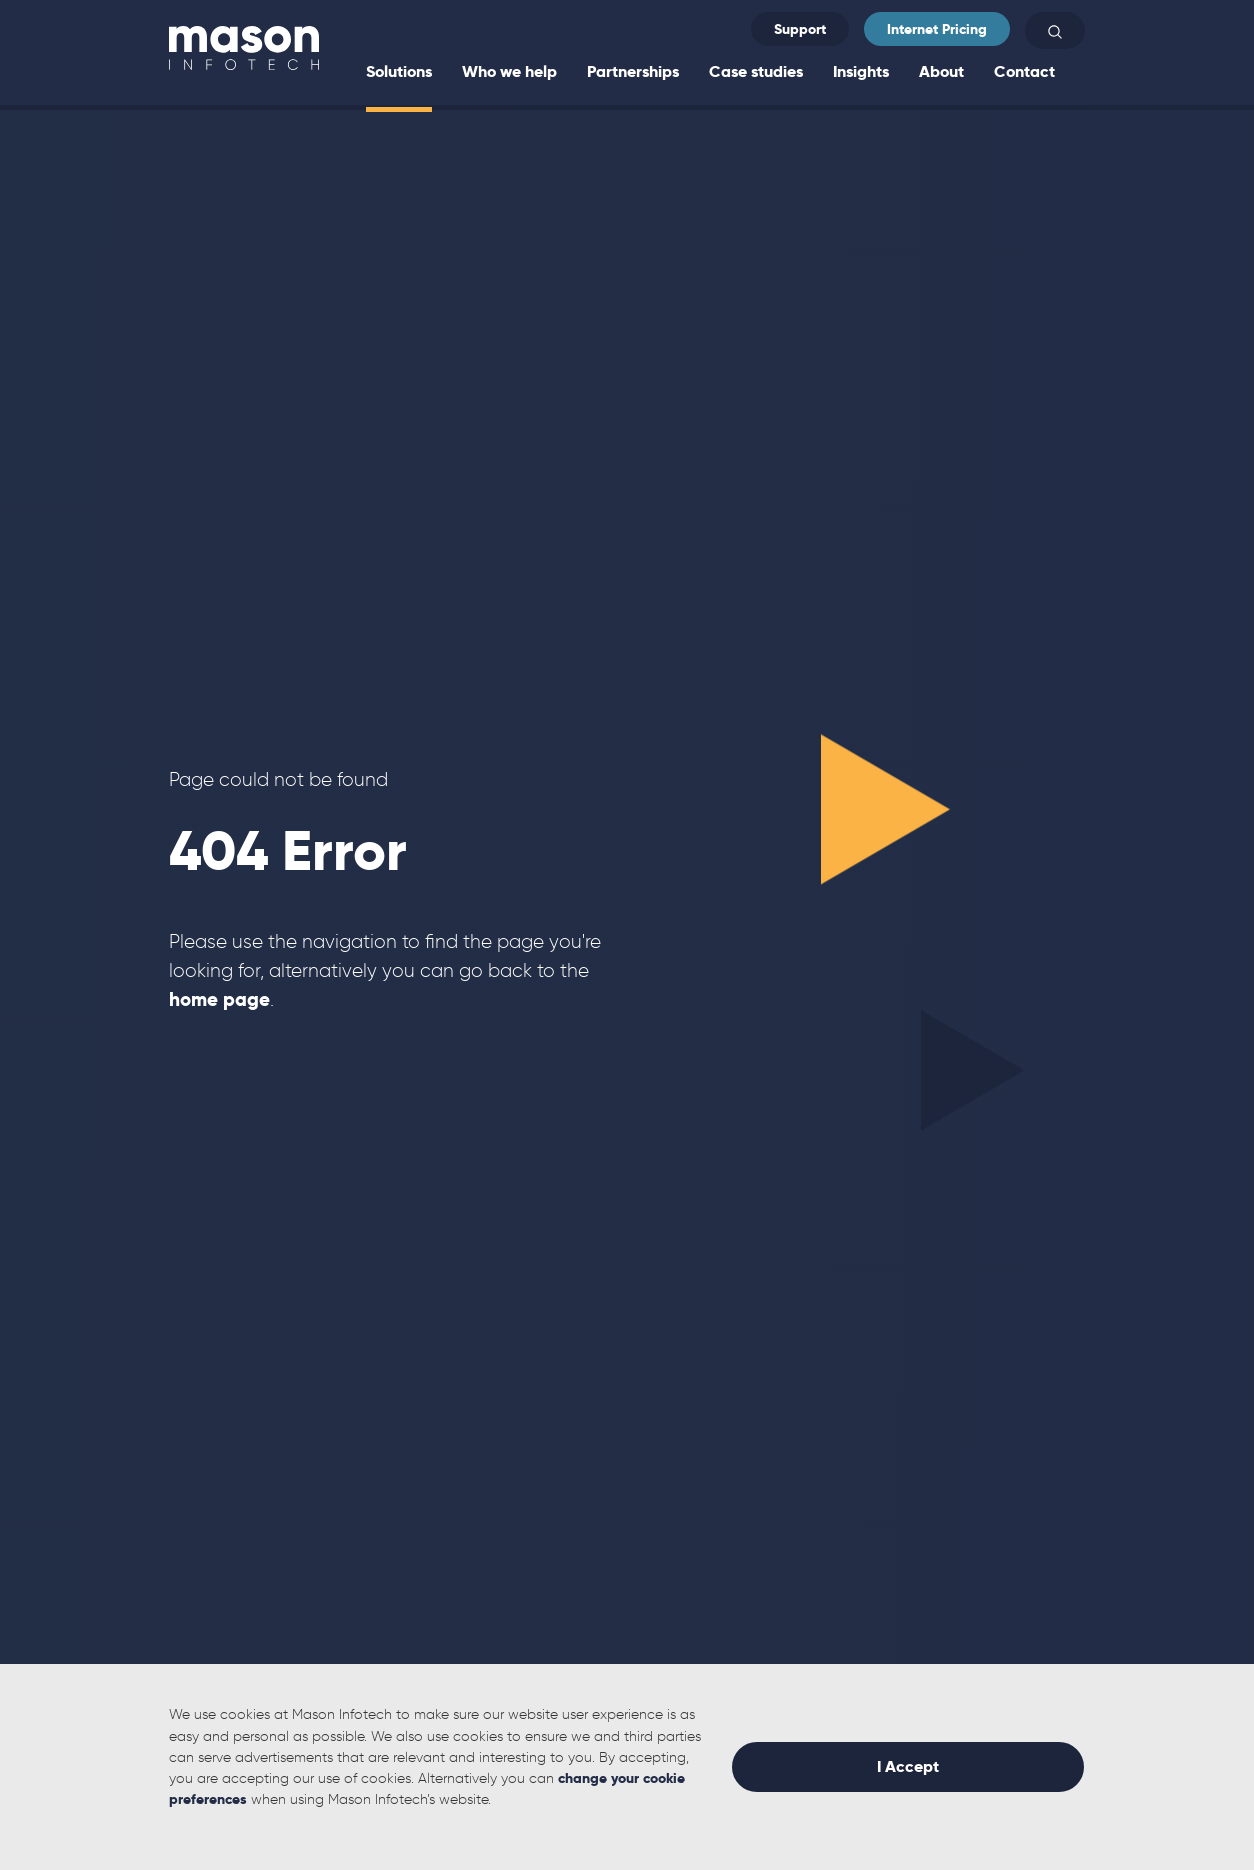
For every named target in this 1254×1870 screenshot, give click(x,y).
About (941, 71)
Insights (861, 71)
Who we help (509, 71)
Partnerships (633, 71)
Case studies (756, 71)
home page (219, 999)
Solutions (399, 71)
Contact (1024, 71)
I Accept (908, 1766)
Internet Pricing (937, 29)
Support (800, 29)
